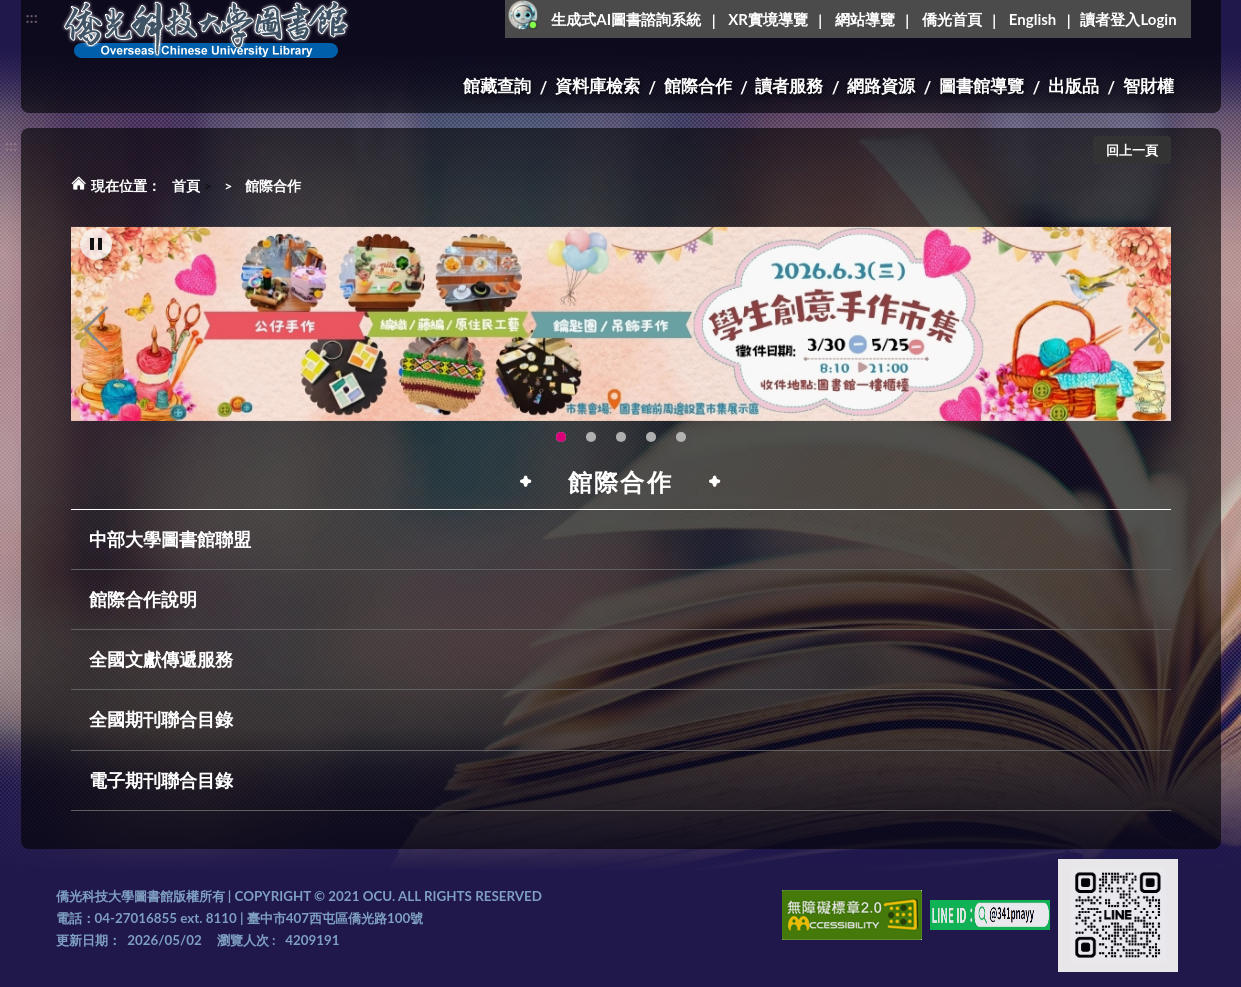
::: (32, 16)
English (1032, 19)
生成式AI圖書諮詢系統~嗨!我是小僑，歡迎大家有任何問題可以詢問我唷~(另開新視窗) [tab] (681, 447)
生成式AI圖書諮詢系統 (626, 19)
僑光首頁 (952, 19)
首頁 (186, 185)
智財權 (1148, 85)
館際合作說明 (143, 599)
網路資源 (881, 85)
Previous (96, 339)
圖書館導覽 (981, 85)
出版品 (1073, 85)
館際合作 (698, 85)
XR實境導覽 (768, 19)
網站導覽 (865, 19)
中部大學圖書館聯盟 (170, 539)
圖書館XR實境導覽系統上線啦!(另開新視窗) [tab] (621, 447)
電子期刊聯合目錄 (161, 780)
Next (1146, 339)
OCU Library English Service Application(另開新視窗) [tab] (591, 447)
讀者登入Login (1128, 19)
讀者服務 (789, 85)
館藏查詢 (497, 85)
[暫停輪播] (96, 254)
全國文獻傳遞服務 (161, 659)
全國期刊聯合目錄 (161, 719)
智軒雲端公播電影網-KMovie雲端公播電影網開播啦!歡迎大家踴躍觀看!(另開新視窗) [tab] (651, 447)
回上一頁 (1132, 150)
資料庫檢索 (597, 85)
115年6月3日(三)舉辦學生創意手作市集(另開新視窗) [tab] (561, 447)
